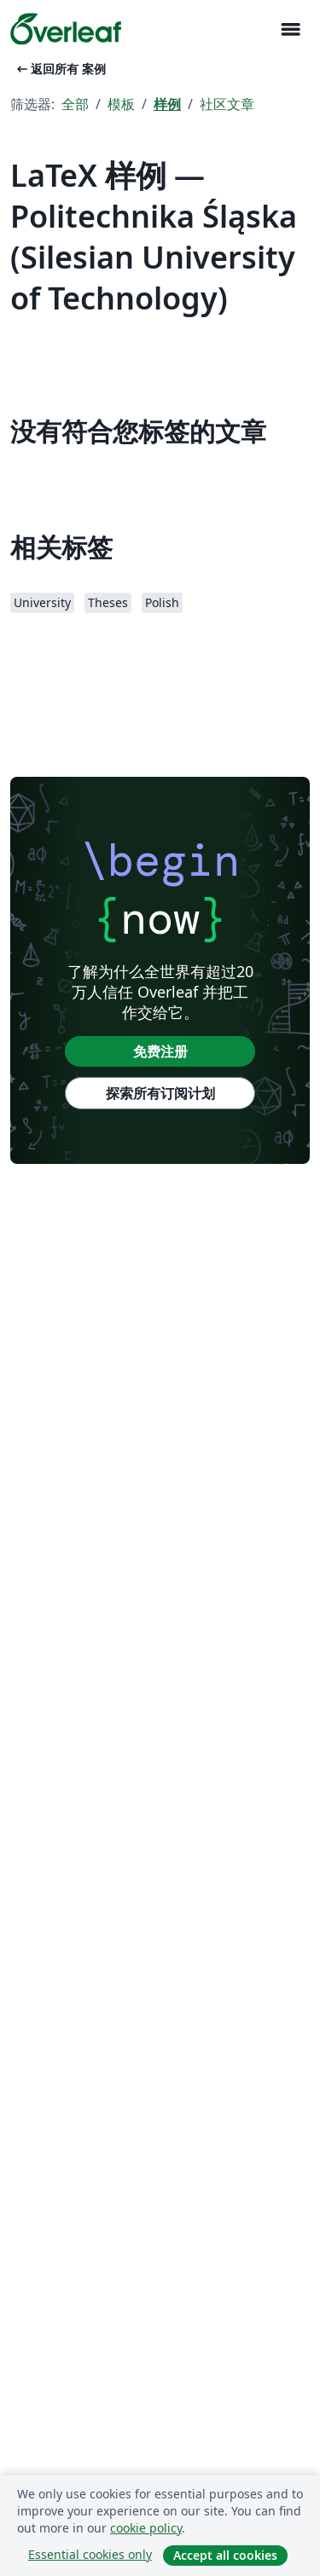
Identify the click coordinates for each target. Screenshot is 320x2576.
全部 (75, 104)
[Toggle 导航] (290, 29)
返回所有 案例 (60, 69)
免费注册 (160, 1051)
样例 (167, 104)
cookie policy (146, 2528)
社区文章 (227, 104)
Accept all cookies (225, 2555)
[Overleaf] (65, 29)
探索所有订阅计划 (160, 1093)
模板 (121, 104)
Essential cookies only (90, 2554)
